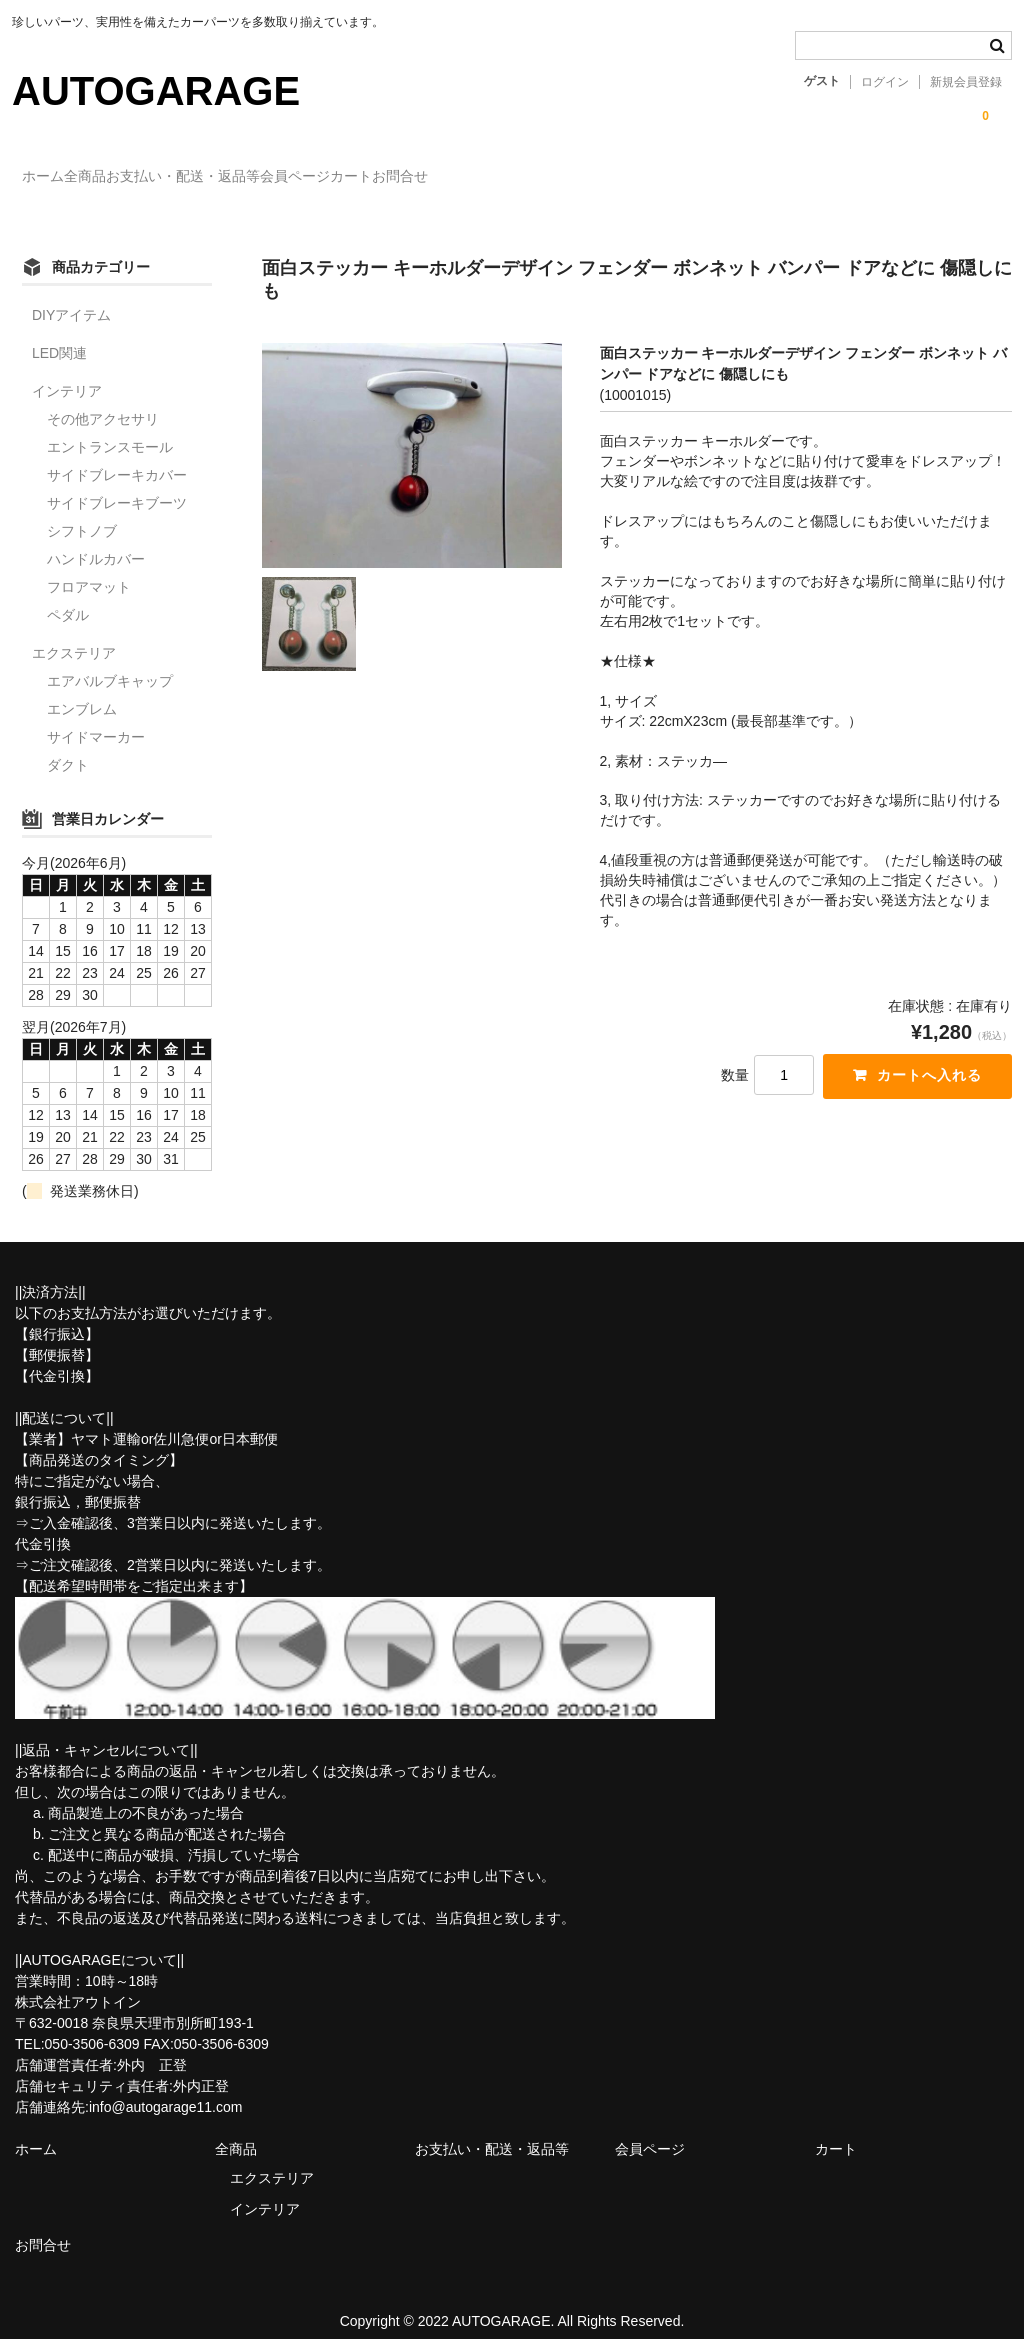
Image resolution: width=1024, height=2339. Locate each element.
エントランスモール (110, 428)
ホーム (54, 177)
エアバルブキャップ (110, 662)
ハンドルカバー (96, 540)
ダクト (68, 746)
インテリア (67, 372)
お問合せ (616, 177)
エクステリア (74, 634)
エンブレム (82, 690)
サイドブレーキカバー (117, 456)
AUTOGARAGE (156, 91)
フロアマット (89, 568)
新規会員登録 (966, 82)
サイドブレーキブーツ (117, 484)
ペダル (68, 596)
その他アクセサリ (103, 400)
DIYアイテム (71, 296)
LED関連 (59, 334)
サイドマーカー (96, 718)
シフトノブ (82, 512)
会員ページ (429, 177)
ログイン (885, 82)
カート (526, 177)
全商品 (137, 177)
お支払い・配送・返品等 (276, 177)
